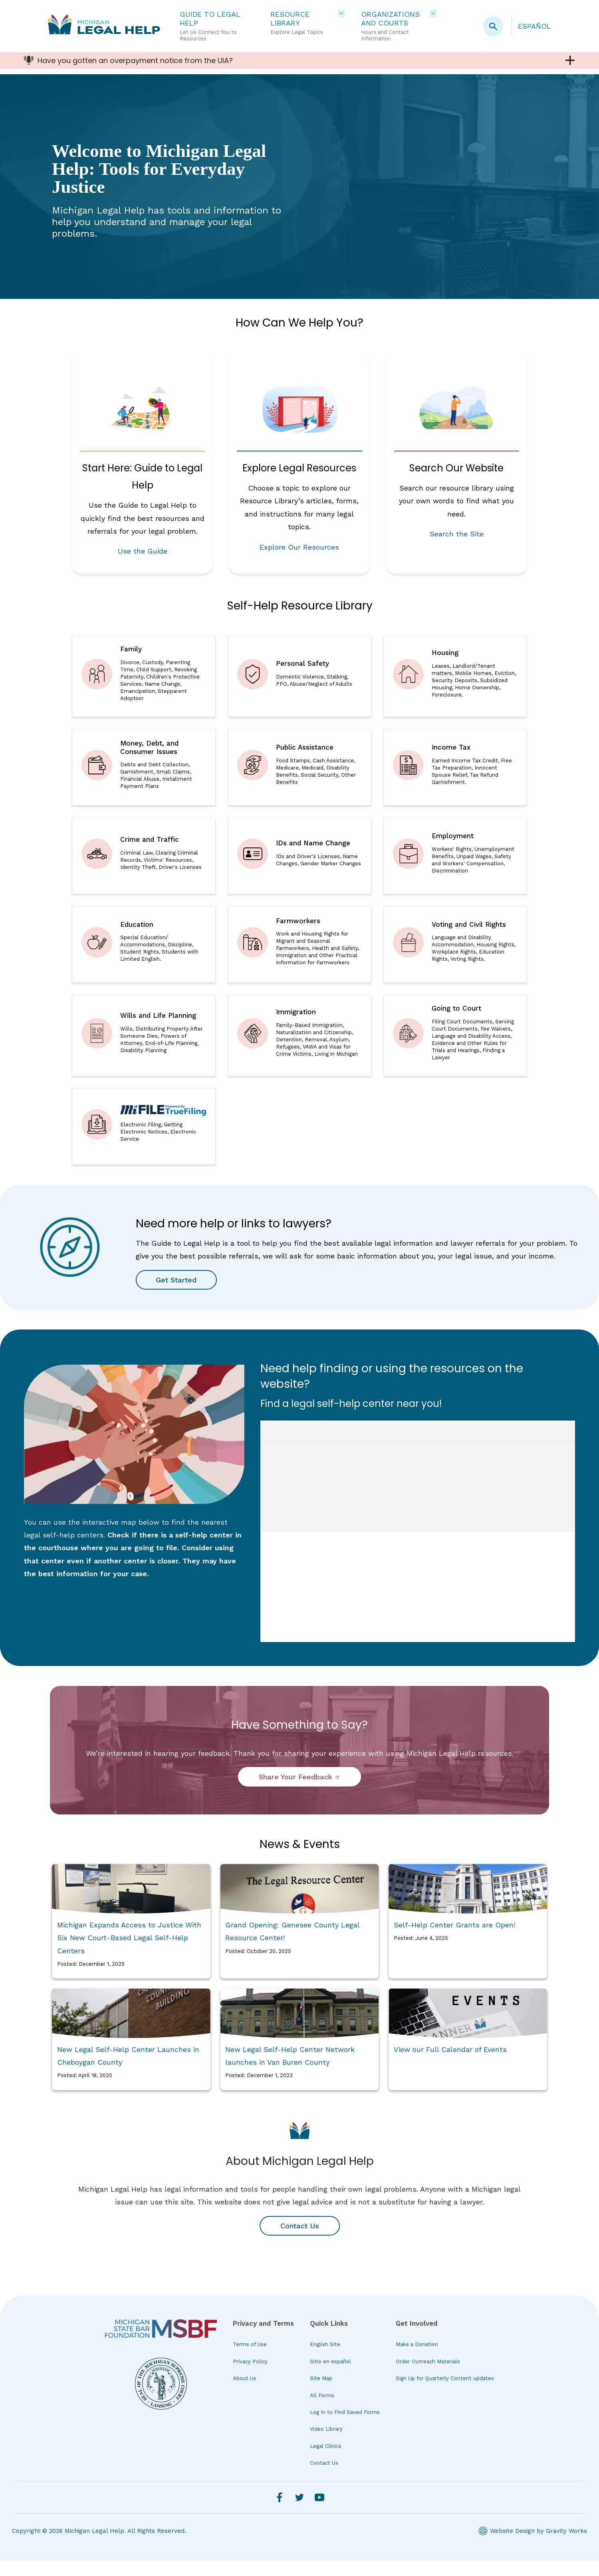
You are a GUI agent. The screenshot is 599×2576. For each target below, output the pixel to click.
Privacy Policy (250, 2377)
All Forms (322, 2411)
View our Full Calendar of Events (450, 2065)
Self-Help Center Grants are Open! (454, 1940)
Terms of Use (250, 2360)
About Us (244, 2394)
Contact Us (299, 2241)
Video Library (326, 2445)
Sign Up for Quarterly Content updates (445, 2394)
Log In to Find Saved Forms (345, 2428)
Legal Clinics (325, 2462)
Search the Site (457, 534)
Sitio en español (330, 2377)
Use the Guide (142, 551)
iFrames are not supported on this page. (417, 1547)
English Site (325, 2360)
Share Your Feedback (299, 1792)
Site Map (321, 2394)
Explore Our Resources (299, 547)
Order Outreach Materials (428, 2377)
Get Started (177, 1295)
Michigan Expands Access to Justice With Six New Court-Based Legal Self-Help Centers (129, 1953)
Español (534, 26)
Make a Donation (417, 2360)
